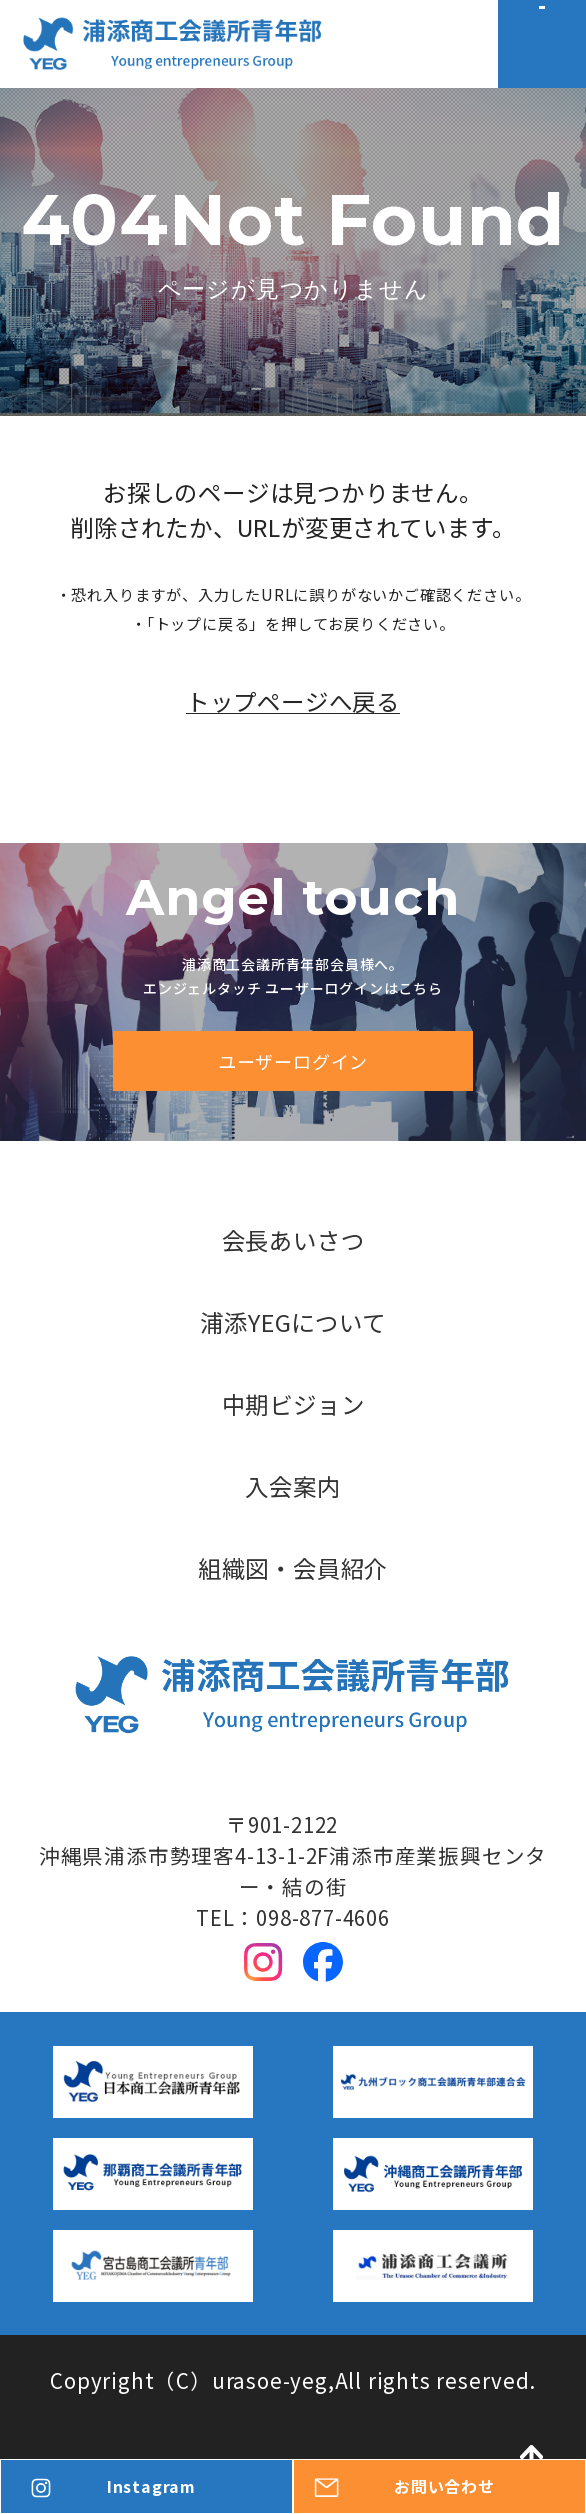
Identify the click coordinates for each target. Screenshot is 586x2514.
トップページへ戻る (293, 745)
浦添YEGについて (292, 1322)
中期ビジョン (293, 1404)
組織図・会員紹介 (293, 1568)
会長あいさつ (293, 1240)
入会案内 (292, 1486)
